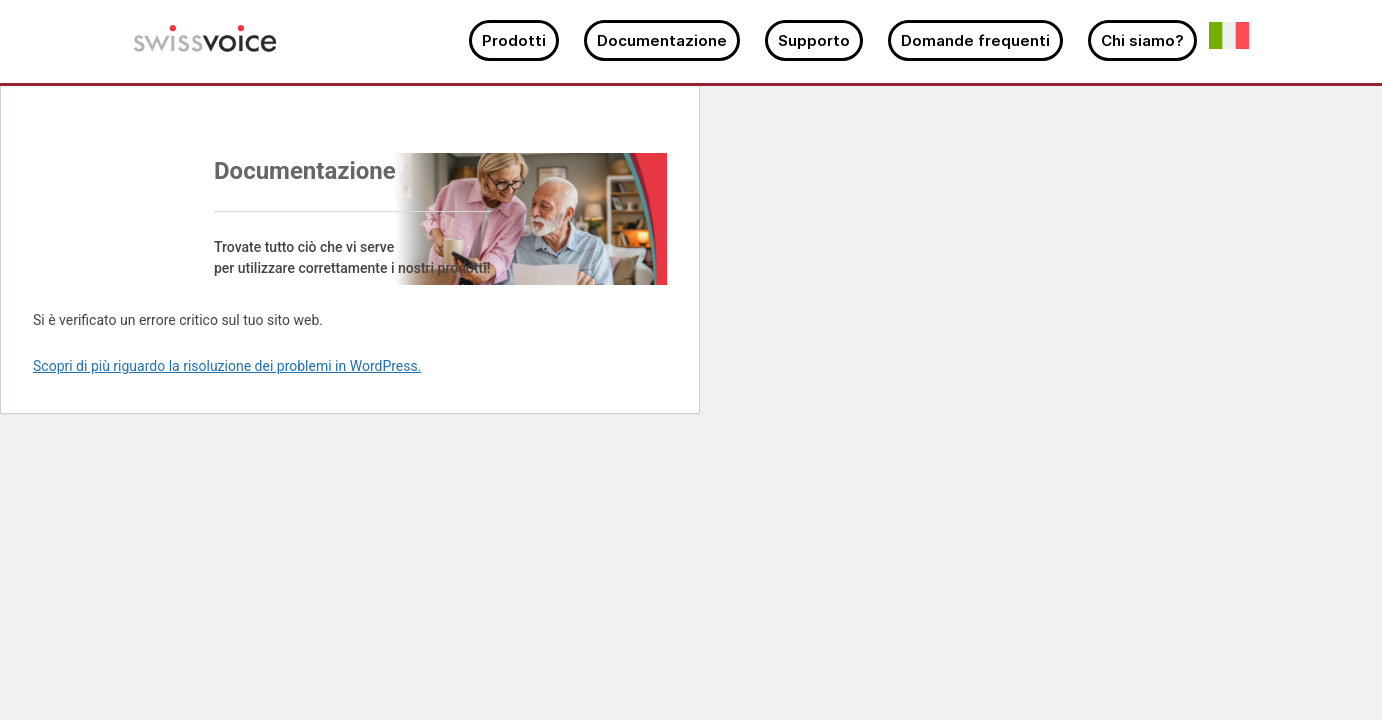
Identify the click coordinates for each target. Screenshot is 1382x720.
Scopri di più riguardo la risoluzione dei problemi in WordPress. (227, 366)
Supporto (814, 40)
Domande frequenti (975, 40)
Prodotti (514, 40)
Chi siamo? (1142, 40)
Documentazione (662, 40)
